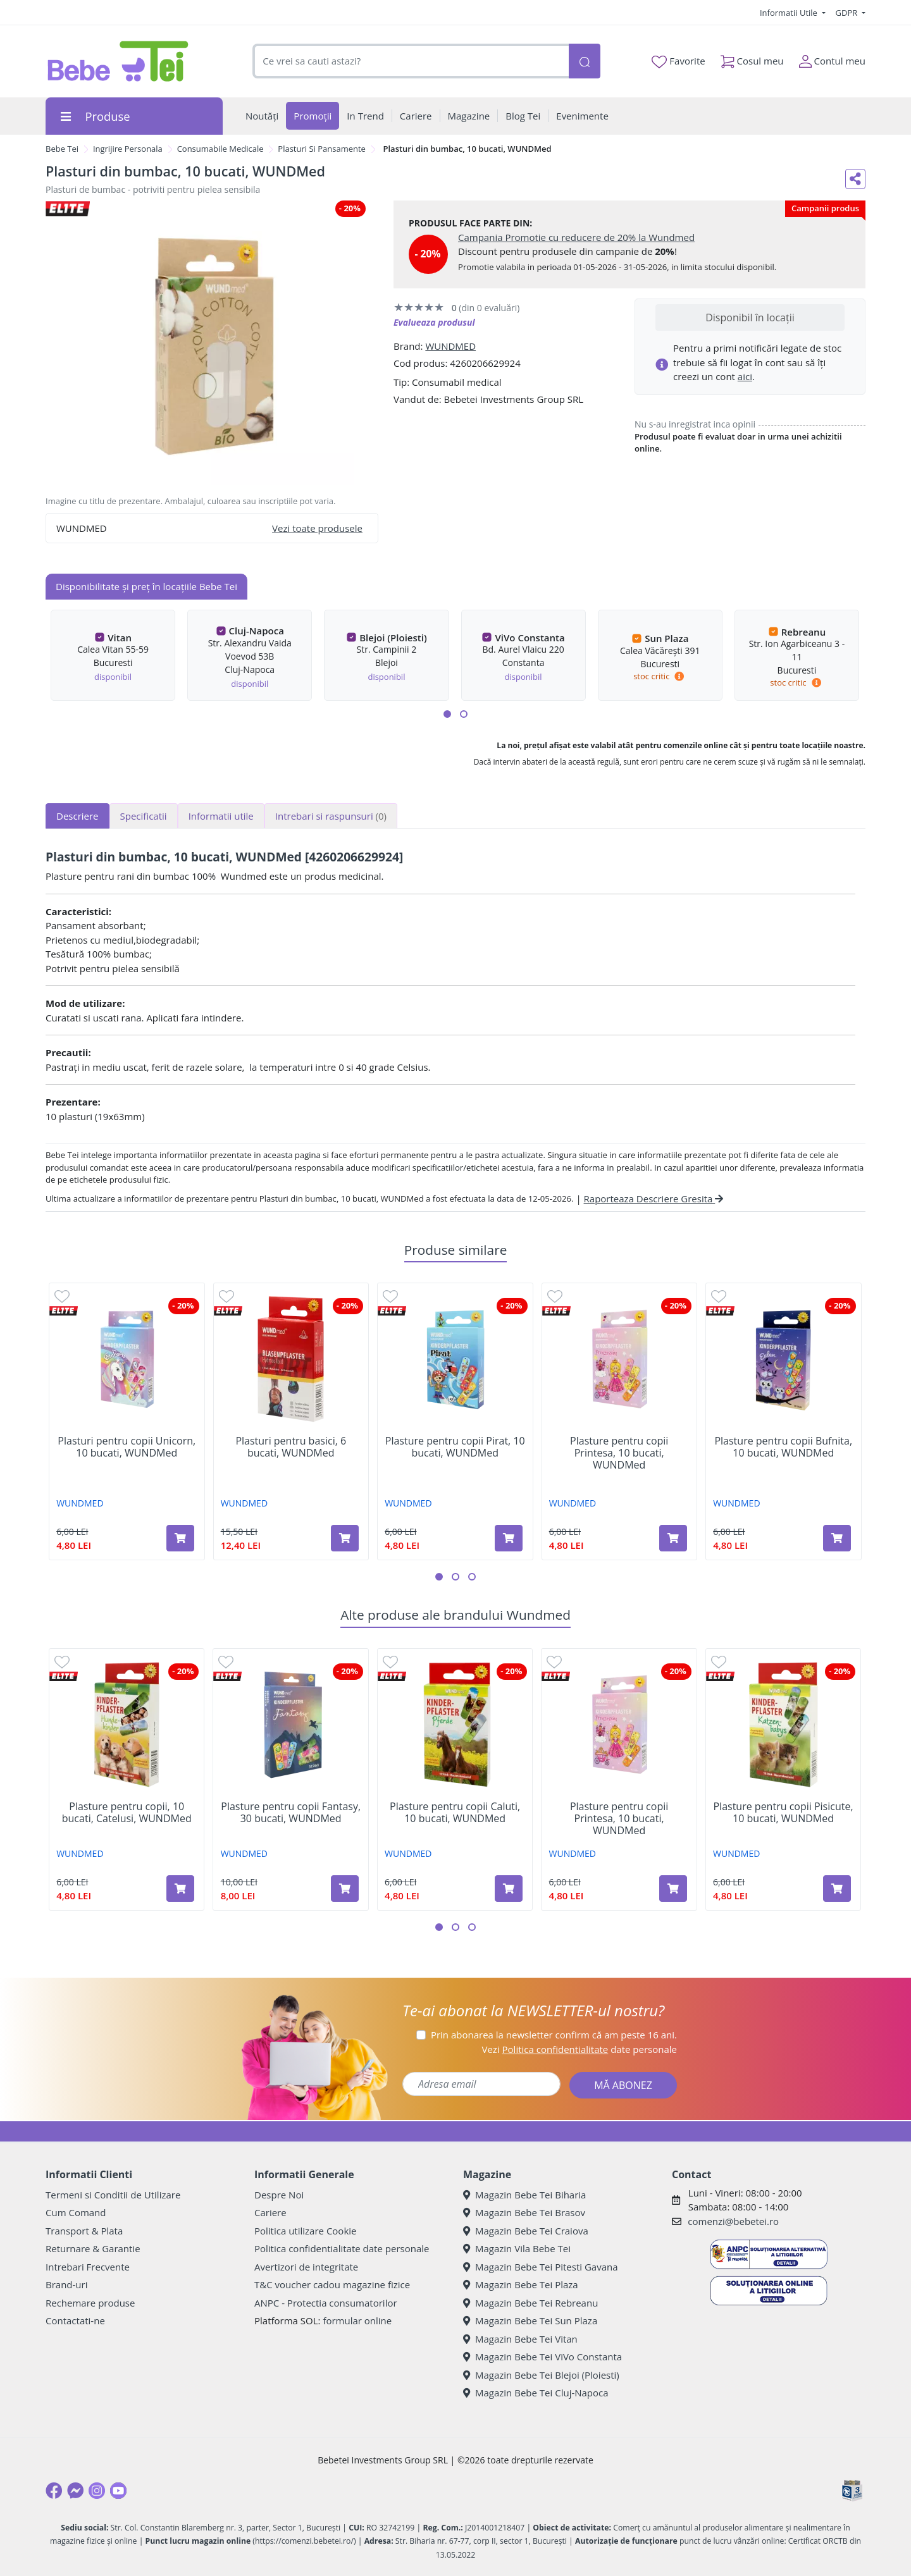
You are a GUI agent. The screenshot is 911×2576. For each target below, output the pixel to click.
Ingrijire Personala (128, 148)
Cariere (270, 2212)
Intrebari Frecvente (88, 2266)
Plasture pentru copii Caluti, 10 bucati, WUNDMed (455, 1813)
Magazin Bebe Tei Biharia (524, 2194)
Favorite (678, 61)
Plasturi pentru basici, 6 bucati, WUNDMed (290, 1447)
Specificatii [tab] (143, 816)
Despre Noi (279, 2194)
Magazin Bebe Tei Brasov (524, 2212)
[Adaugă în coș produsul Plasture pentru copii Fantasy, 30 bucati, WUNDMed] (345, 1888)
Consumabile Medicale (220, 148)
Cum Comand (76, 2212)
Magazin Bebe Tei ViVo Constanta (542, 2356)
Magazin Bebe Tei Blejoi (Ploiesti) (541, 2375)
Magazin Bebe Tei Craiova (525, 2230)
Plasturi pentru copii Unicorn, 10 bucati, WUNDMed (126, 1447)
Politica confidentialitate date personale (341, 2248)
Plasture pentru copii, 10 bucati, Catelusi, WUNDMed (127, 1813)
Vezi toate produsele (317, 528)
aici (745, 376)
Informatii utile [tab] (221, 816)
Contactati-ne (75, 2320)
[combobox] (410, 61)
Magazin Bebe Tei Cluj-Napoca (536, 2392)
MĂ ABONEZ (623, 2085)
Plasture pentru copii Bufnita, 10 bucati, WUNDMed (783, 1447)
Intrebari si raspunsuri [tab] (331, 816)
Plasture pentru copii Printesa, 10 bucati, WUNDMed (619, 1453)
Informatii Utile (789, 12)
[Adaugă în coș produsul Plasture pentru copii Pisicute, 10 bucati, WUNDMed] (837, 1888)
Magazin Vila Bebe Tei (517, 2248)
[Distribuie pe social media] (855, 179)
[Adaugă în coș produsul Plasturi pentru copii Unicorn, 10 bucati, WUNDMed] (180, 1538)
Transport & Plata (84, 2230)
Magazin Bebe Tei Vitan (520, 2339)
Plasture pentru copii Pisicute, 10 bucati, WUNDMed (783, 1813)
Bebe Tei (62, 148)
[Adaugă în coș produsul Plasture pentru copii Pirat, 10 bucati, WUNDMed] (509, 1538)
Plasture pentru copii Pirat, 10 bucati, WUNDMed (455, 1447)
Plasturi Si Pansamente (322, 148)
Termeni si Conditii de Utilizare (113, 2194)
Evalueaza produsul (434, 322)
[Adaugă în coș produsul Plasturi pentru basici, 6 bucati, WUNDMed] (345, 1538)
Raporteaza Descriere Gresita (654, 1198)
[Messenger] (75, 2490)
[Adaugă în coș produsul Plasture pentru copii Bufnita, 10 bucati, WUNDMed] (837, 1538)
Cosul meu (752, 58)
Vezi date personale (579, 2049)
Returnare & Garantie (93, 2248)
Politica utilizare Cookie (305, 2230)
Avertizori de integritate (306, 2266)
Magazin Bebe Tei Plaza (520, 2284)
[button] (447, 714)
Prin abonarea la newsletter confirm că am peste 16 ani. (554, 2034)
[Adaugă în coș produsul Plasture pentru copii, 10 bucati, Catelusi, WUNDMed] (180, 1888)
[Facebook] (54, 2490)
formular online (357, 2320)
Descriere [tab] (77, 816)
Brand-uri (66, 2284)
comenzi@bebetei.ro (733, 2221)
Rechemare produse (90, 2302)
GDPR (848, 12)
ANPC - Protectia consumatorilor (325, 2302)
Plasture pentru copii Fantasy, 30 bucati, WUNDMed (291, 1813)
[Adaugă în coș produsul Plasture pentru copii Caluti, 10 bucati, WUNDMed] (509, 1888)
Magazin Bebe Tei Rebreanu (530, 2302)
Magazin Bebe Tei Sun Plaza (530, 2320)
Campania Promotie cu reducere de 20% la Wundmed (576, 237)
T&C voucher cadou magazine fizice (332, 2284)
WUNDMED (450, 346)
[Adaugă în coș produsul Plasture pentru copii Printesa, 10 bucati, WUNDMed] (673, 1538)
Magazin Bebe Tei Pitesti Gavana (540, 2266)
